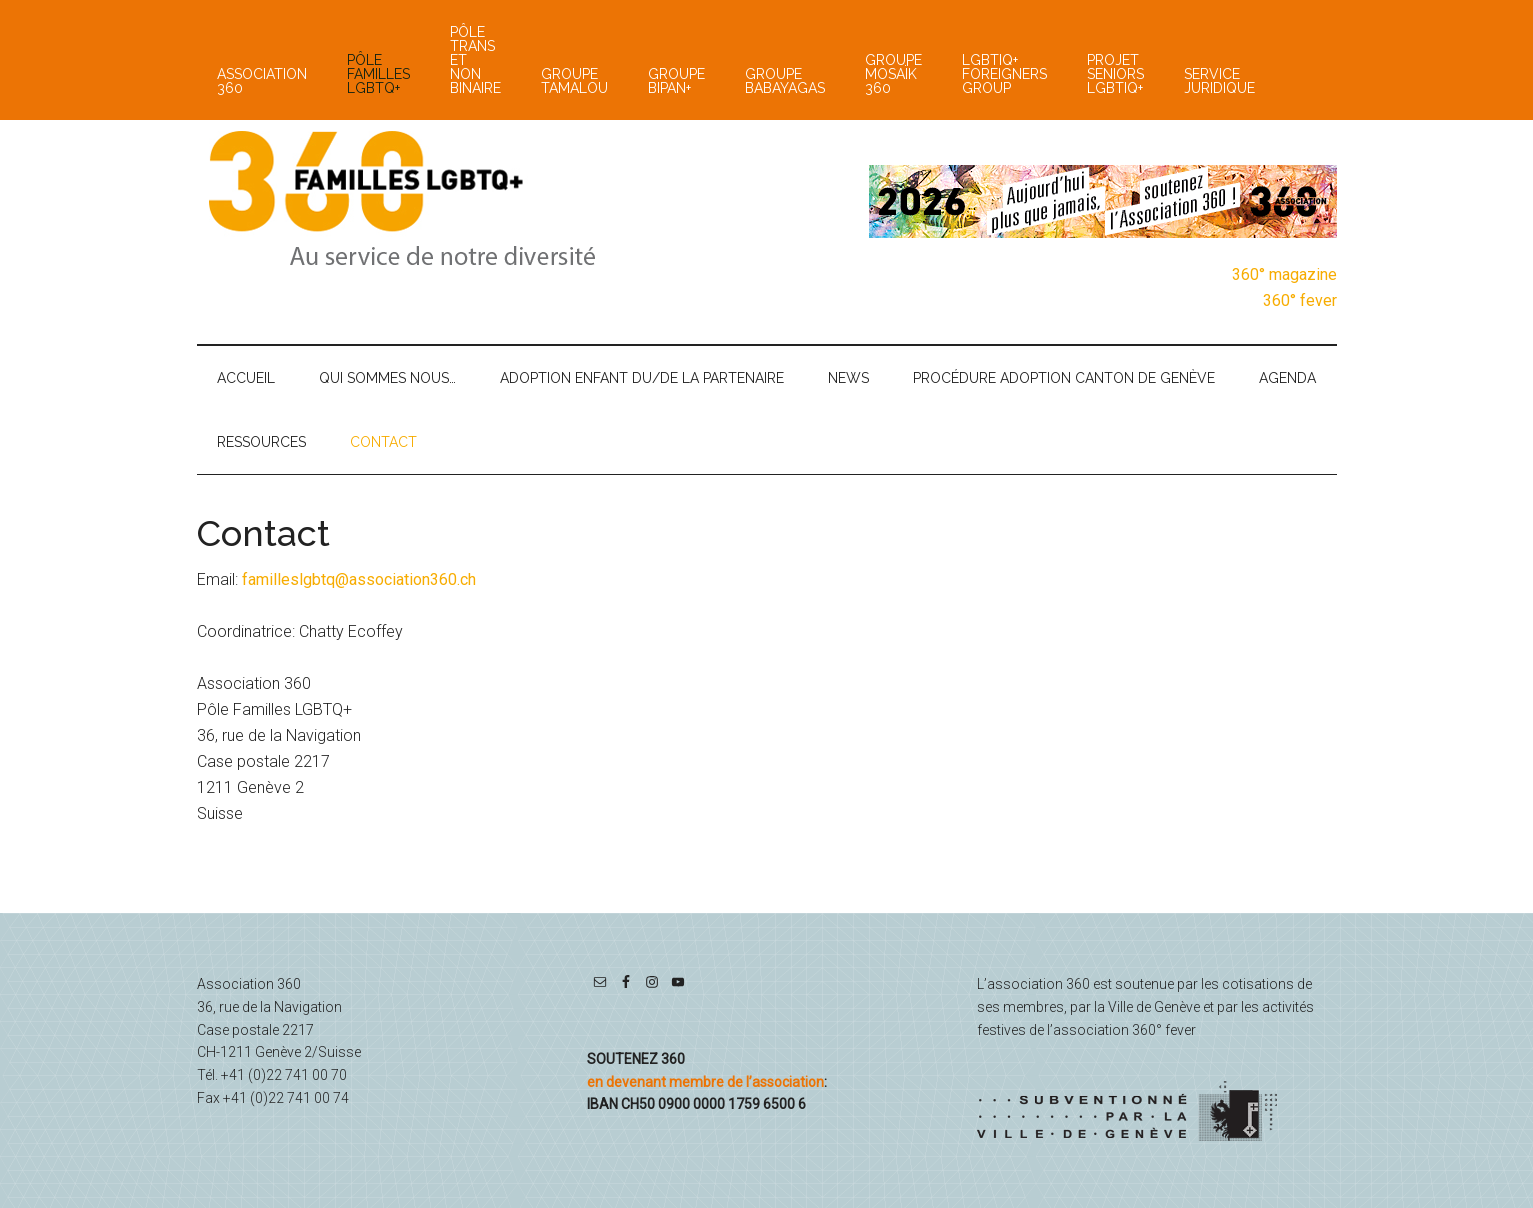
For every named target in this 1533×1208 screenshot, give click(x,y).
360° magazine (1284, 274)
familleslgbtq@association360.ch (359, 579)
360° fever (1300, 300)
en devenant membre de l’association (705, 1082)
